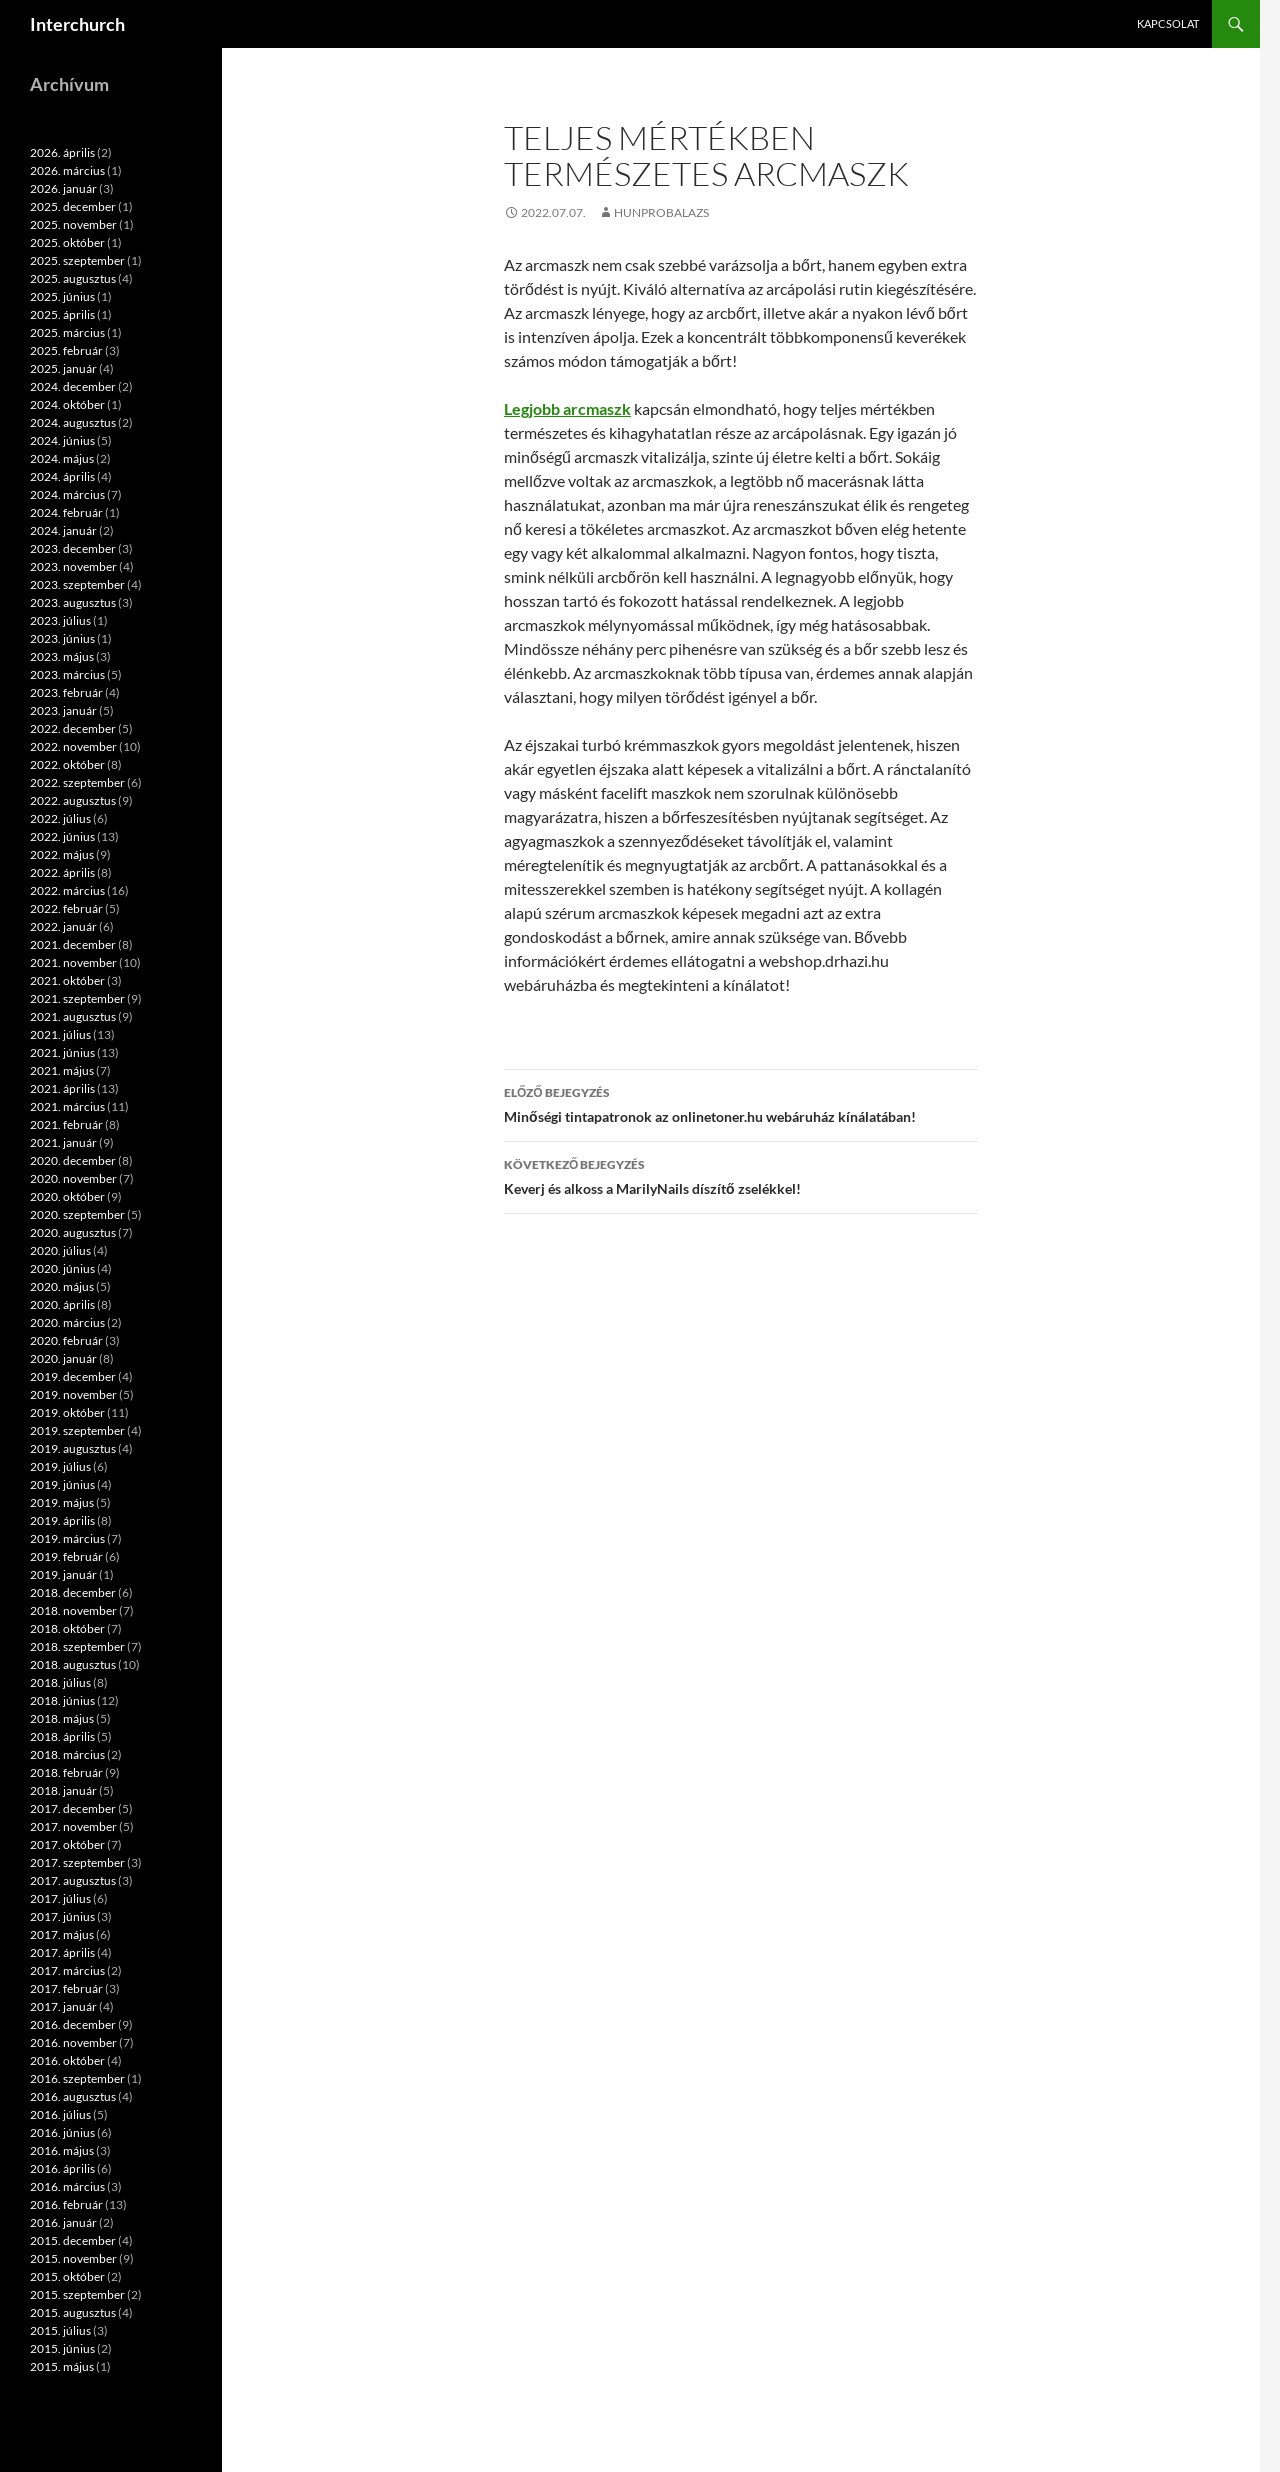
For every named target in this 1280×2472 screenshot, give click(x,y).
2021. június (62, 1052)
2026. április (62, 152)
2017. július (60, 1898)
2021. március (67, 1106)
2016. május (62, 2150)
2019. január (63, 1574)
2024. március (67, 494)
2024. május (62, 458)
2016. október (67, 2060)
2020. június (62, 1268)
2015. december (73, 2240)
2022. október (67, 764)
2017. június (62, 1916)
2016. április (62, 2168)
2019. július (60, 1466)
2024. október (67, 404)
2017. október (67, 1844)
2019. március (67, 1538)
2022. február (66, 908)
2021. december (73, 944)
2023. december (73, 548)
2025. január (63, 368)
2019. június (62, 1484)
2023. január (63, 710)
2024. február (66, 512)
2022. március (67, 890)
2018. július (60, 1682)
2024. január (63, 530)
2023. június (62, 638)
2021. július (60, 1034)
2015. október (67, 2276)
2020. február (66, 1340)
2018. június (62, 1700)
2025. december (73, 206)
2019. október (67, 1412)
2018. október (67, 1628)
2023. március (67, 674)
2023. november (73, 566)
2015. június (62, 2348)
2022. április (62, 872)
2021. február (66, 1124)
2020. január (63, 1358)
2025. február (66, 350)
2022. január (63, 926)
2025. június (62, 296)
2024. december (73, 386)
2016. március (67, 2186)
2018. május (62, 1718)
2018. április (62, 1736)
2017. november (73, 1826)
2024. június (62, 440)
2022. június (62, 836)
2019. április (62, 1520)
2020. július (60, 1250)
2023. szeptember (77, 584)
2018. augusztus (73, 1664)
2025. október (67, 242)
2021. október (67, 980)
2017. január (63, 2006)
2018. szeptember (77, 1646)
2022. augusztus (73, 800)
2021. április (62, 1088)
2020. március (67, 1322)
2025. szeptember (77, 260)
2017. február (66, 1988)
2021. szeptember (77, 998)
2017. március (67, 1970)
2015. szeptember (77, 2294)
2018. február (66, 1772)
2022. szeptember (77, 782)
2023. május (62, 656)
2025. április (62, 314)
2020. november (73, 1178)
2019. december (73, 1376)
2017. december (73, 1808)
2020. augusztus (73, 1232)
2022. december (73, 728)
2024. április (62, 476)
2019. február (66, 1556)
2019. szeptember (77, 1430)
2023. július (60, 620)
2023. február (66, 692)
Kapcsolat (1168, 23)
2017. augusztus (73, 1880)
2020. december (73, 1160)
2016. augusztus (73, 2096)
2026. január (63, 188)
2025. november (73, 224)
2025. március (67, 332)
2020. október (67, 1196)
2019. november (73, 1394)
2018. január (63, 1790)
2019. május (62, 1502)
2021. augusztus (73, 1016)
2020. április (62, 1304)
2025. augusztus (73, 278)
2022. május (62, 854)
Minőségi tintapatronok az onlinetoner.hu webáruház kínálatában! (741, 1103)
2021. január (63, 1142)
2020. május (62, 1286)
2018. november (73, 1610)
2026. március (67, 170)
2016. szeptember (77, 2078)
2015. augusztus (73, 2312)
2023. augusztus (73, 602)
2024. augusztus (73, 422)
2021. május (62, 1070)
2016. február (66, 2204)
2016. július (60, 2114)
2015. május (62, 2366)
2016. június (62, 2132)
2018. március (67, 1754)
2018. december (73, 1592)
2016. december (73, 2024)
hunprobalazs (661, 212)
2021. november (73, 962)
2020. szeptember (77, 1214)
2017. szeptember (77, 1862)
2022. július (60, 818)
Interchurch (77, 24)
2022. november (73, 746)
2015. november (73, 2258)
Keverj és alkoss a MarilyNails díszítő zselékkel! (741, 1175)
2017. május (62, 1934)
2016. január (63, 2222)
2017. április (62, 1952)
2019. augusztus (73, 1448)
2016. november (73, 2042)
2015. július (60, 2330)
